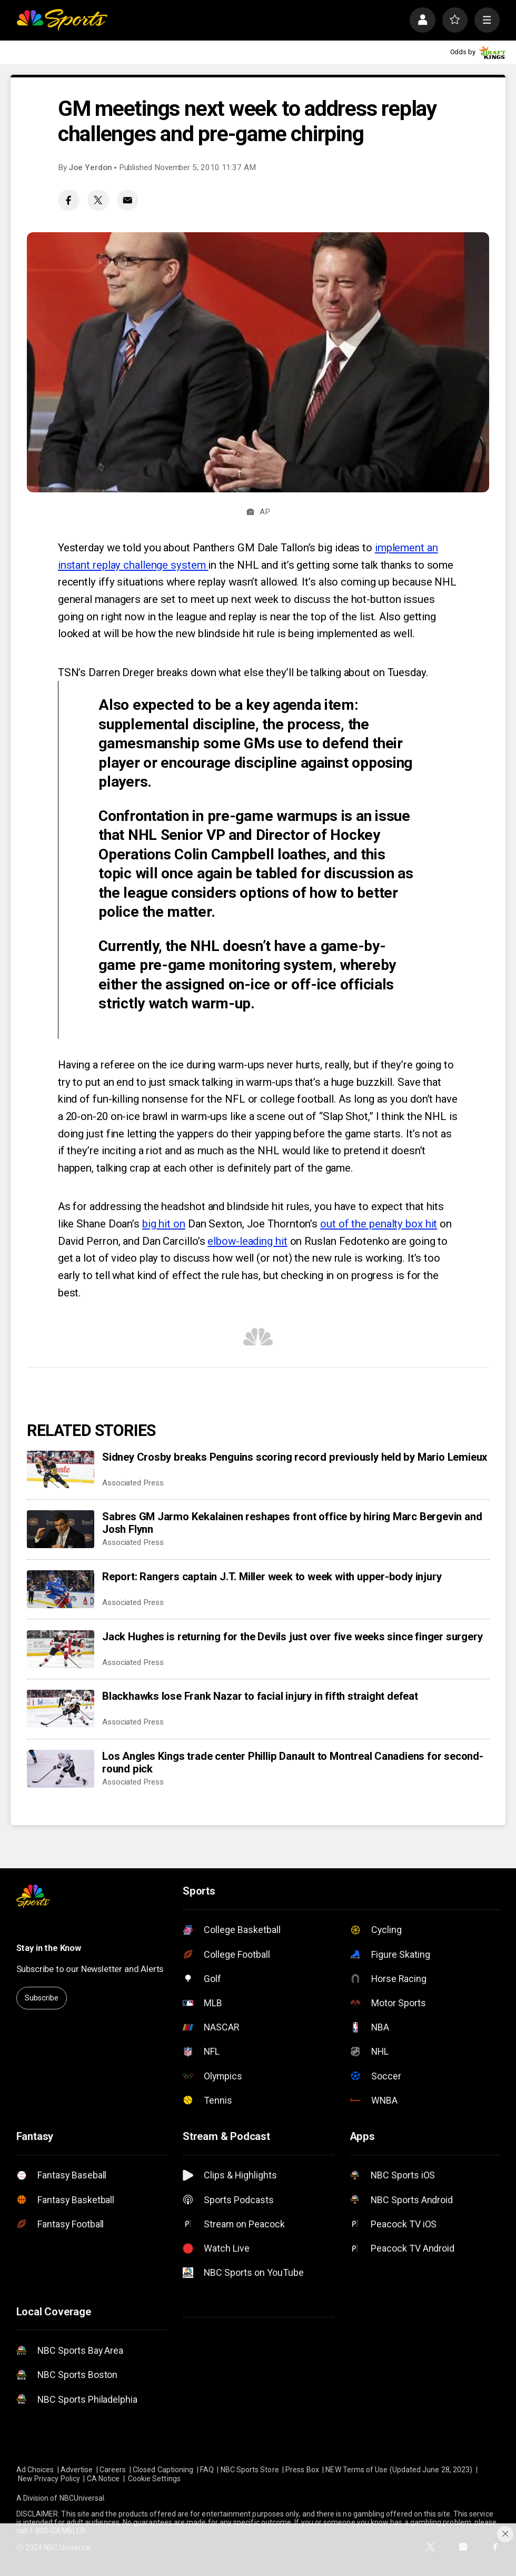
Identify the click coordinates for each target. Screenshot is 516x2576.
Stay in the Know (48, 1948)
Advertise (77, 2469)
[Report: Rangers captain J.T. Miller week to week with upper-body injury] (60, 1589)
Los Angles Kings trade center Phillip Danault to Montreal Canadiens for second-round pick (292, 1762)
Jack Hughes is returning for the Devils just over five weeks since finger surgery (292, 1636)
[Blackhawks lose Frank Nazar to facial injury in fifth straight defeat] (60, 1709)
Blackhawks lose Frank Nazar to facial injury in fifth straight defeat (260, 1696)
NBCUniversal (82, 2498)
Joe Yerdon (90, 167)
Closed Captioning (163, 2469)
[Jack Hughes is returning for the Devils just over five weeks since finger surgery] (60, 1649)
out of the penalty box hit (378, 1223)
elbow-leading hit (247, 1241)
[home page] (62, 20)
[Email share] (127, 200)
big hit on (163, 1223)
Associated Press (133, 1483)
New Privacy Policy (49, 2478)
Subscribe (41, 1998)
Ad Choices (35, 2469)
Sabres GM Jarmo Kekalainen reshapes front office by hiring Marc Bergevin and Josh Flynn (292, 1522)
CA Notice (103, 2478)
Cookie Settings (154, 2478)
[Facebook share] (69, 200)
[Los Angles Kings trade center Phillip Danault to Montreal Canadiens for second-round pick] (60, 1769)
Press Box (302, 2469)
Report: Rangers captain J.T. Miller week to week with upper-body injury (272, 1576)
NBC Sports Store (250, 2469)
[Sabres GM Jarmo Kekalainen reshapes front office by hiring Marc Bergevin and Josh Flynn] (60, 1529)
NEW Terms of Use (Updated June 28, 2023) (398, 2469)
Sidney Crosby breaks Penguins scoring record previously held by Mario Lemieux (294, 1457)
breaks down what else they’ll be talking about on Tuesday (291, 672)
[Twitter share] (98, 200)
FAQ (207, 2469)
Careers (113, 2469)
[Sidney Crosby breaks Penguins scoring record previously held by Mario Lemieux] (60, 1470)
